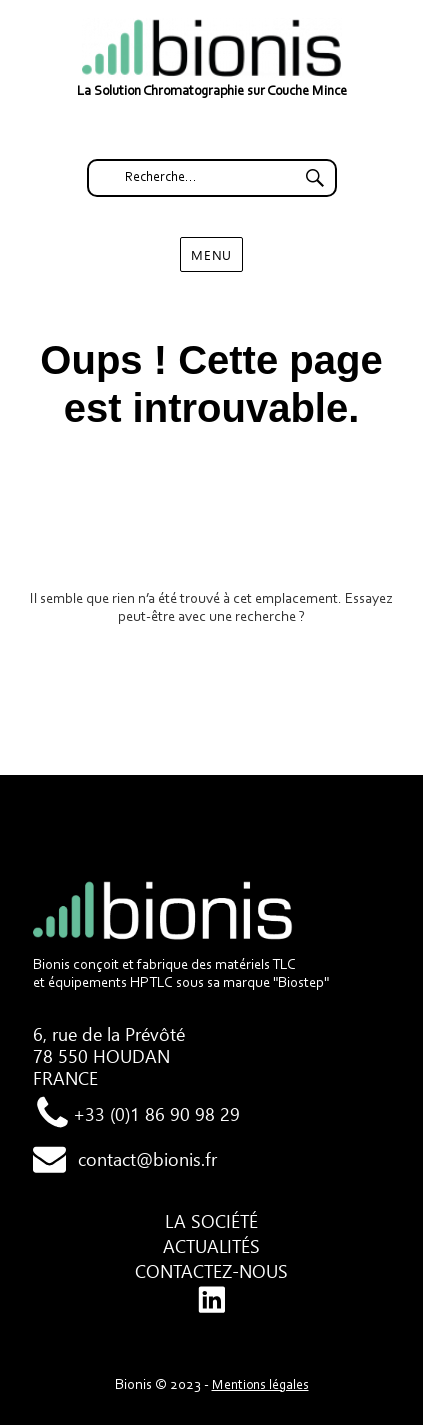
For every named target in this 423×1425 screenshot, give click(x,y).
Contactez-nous (211, 1271)
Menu (211, 254)
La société (211, 1221)
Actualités (211, 1246)
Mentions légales (260, 1386)
